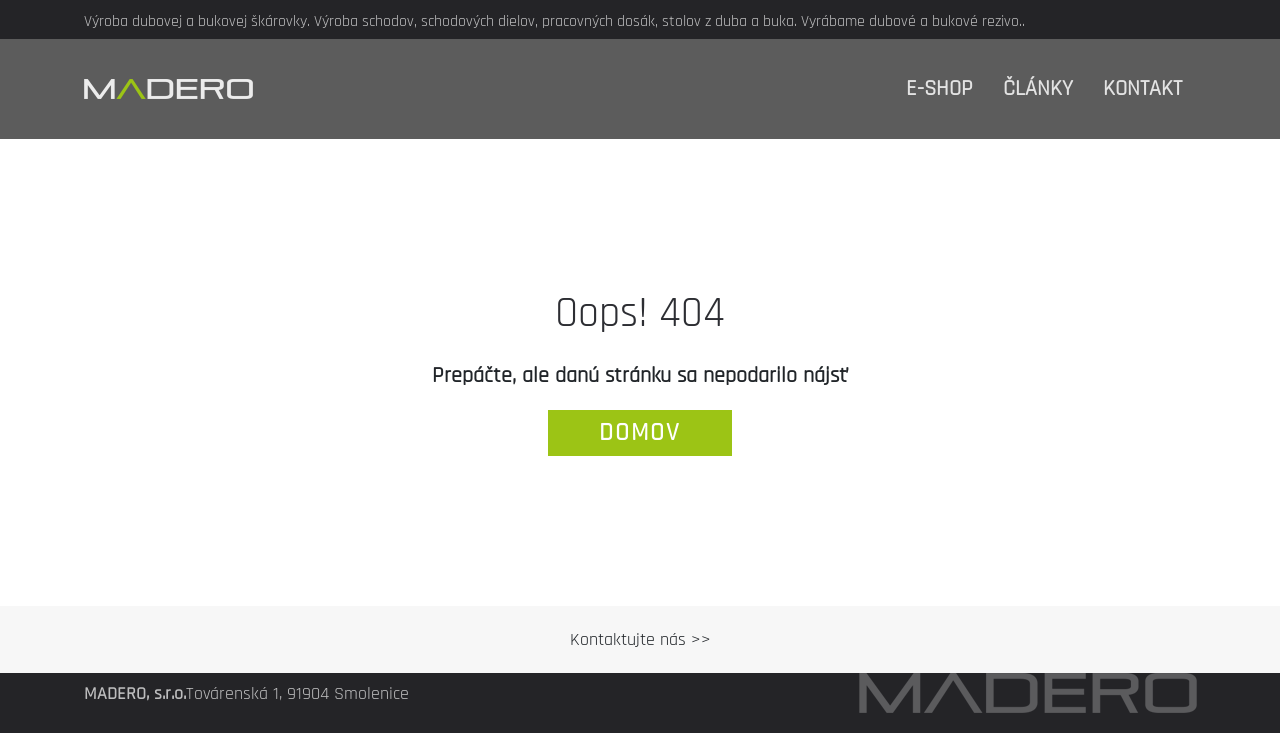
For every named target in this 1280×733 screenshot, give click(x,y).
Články (1038, 89)
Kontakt (1142, 89)
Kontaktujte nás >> (640, 639)
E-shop (939, 89)
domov (640, 433)
